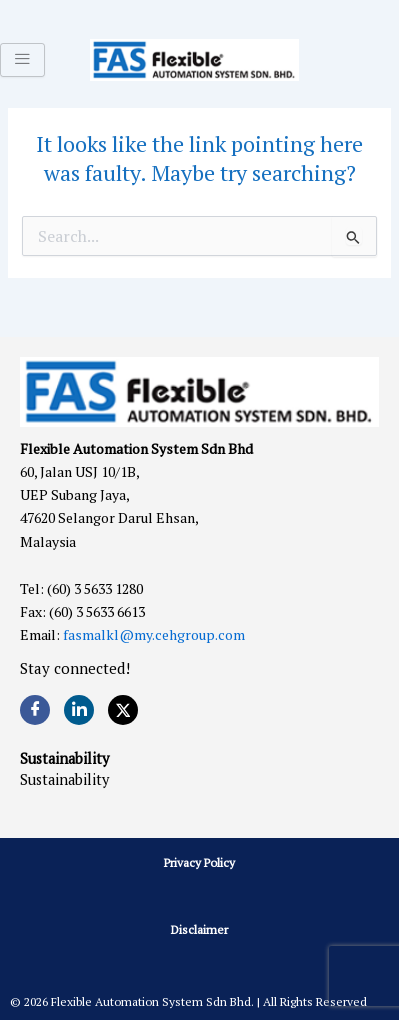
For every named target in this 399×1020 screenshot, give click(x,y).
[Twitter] (123, 710)
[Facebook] (35, 710)
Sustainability (64, 779)
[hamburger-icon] (22, 60)
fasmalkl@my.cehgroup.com (154, 634)
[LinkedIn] (79, 710)
